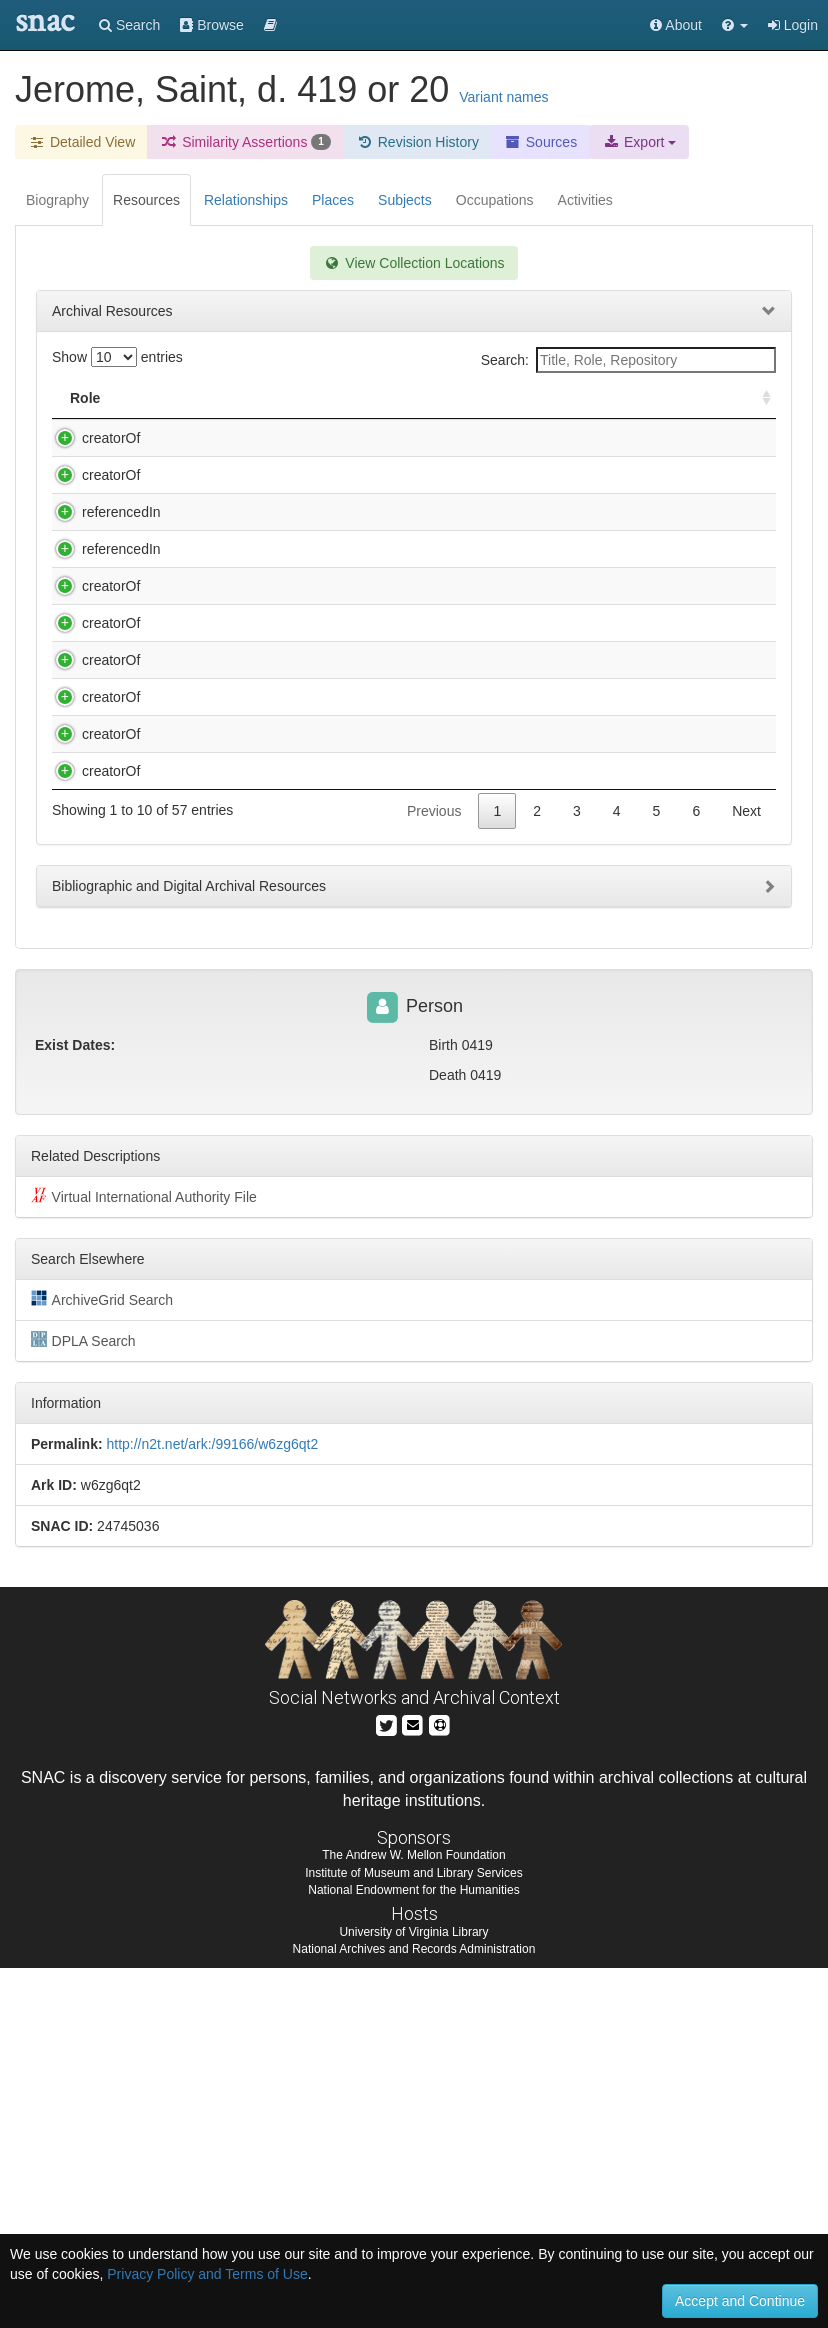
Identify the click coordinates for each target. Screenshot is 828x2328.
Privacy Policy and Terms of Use (207, 2274)
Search (129, 25)
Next (746, 1171)
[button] (735, 25)
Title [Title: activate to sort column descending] (183, 398)
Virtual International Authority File (144, 1556)
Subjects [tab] (405, 200)
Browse (212, 25)
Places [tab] (333, 200)
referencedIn (101, 592)
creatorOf (91, 438)
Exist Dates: (75, 1405)
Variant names (503, 97)
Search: (628, 360)
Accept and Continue (740, 2301)
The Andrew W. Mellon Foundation (413, 2215)
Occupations (495, 200)
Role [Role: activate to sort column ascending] (85, 398)
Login (793, 25)
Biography (57, 200)
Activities (585, 200)
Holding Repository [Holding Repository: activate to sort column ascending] (599, 398)
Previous (434, 1171)
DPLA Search (83, 1700)
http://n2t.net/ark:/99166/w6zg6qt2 (212, 1804)
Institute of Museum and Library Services (413, 2233)
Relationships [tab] (246, 200)
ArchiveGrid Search (102, 1659)
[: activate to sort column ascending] (758, 398)
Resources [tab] (146, 200)
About (676, 25)
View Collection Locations (413, 263)
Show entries (117, 357)
